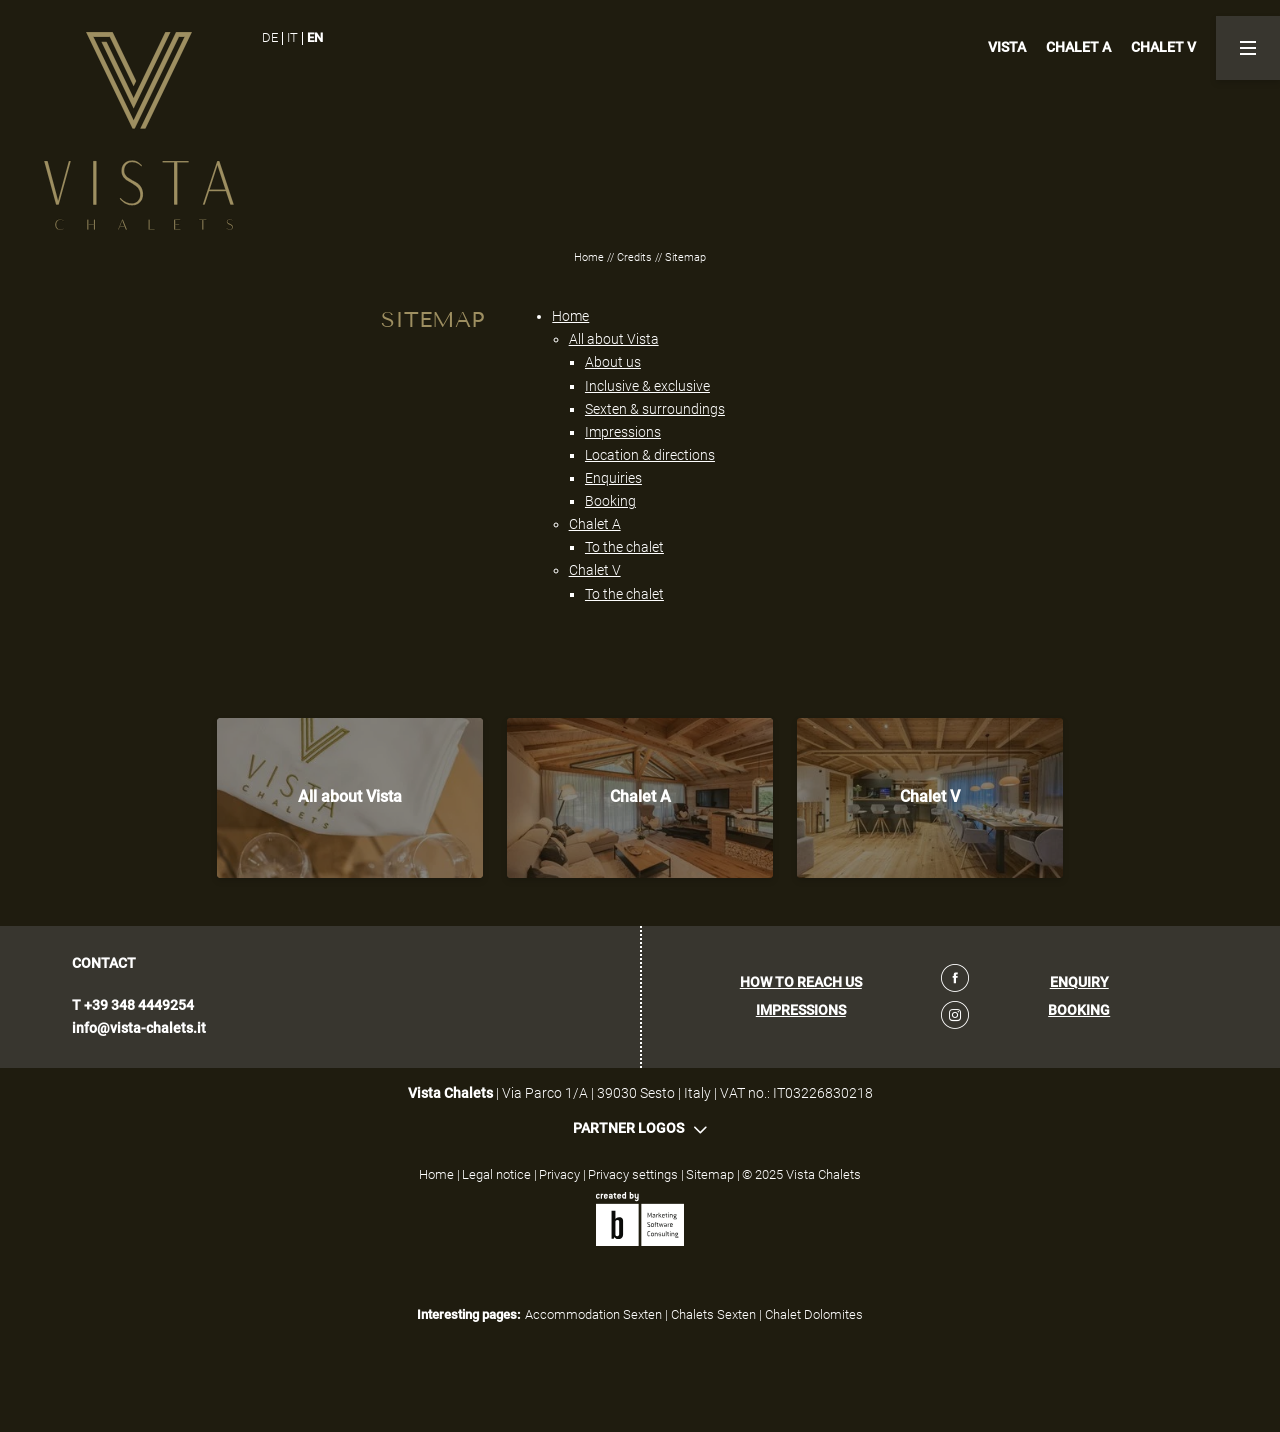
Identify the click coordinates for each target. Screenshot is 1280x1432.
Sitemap (711, 1174)
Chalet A (595, 524)
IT (292, 37)
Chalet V (595, 570)
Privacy (561, 1174)
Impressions (623, 432)
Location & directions (650, 455)
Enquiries (613, 478)
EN (315, 37)
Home (590, 257)
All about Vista (614, 339)
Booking (610, 501)
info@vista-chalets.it (139, 1028)
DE (270, 37)
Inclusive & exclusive (647, 386)
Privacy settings (634, 1174)
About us (613, 362)
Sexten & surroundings (655, 409)
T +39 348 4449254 (133, 1005)
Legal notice (498, 1174)
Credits (636, 257)
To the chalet (624, 547)
